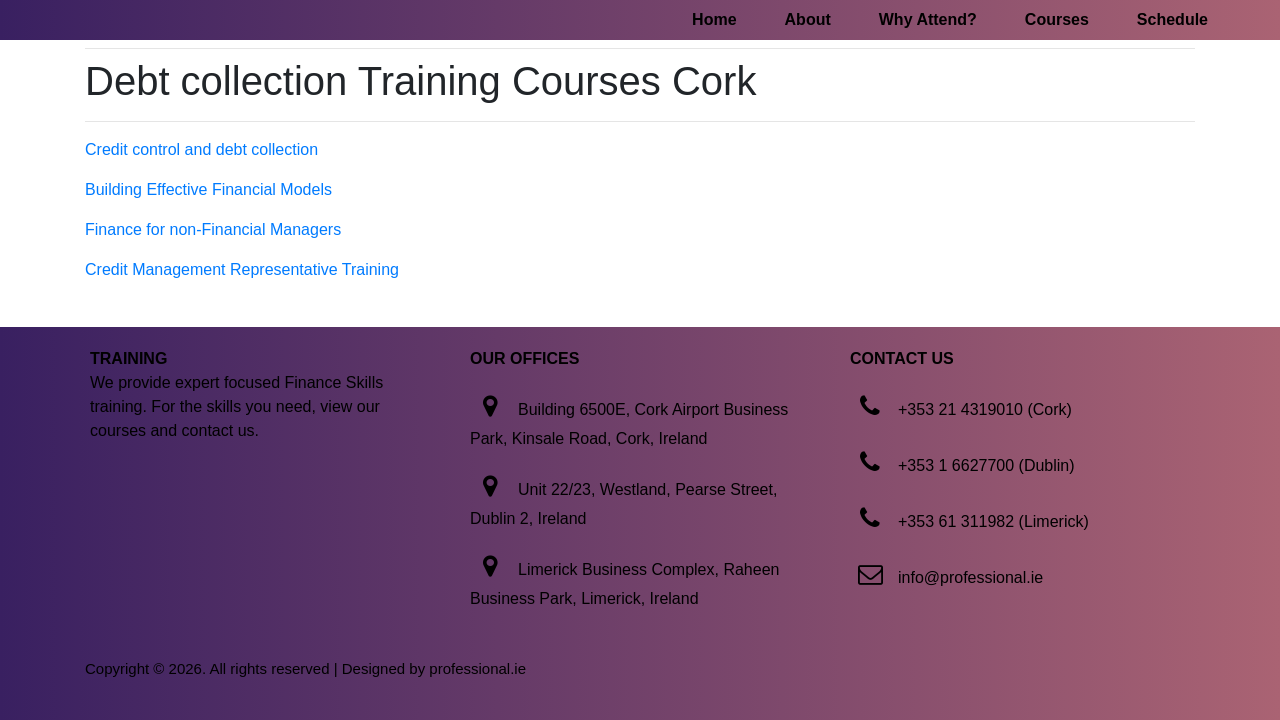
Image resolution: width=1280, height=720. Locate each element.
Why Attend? (928, 19)
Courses (1057, 19)
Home (714, 19)
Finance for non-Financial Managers (213, 229)
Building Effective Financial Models (208, 189)
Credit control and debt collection (201, 149)
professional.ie (477, 668)
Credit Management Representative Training (242, 269)
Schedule (1172, 19)
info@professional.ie (970, 577)
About (808, 19)
